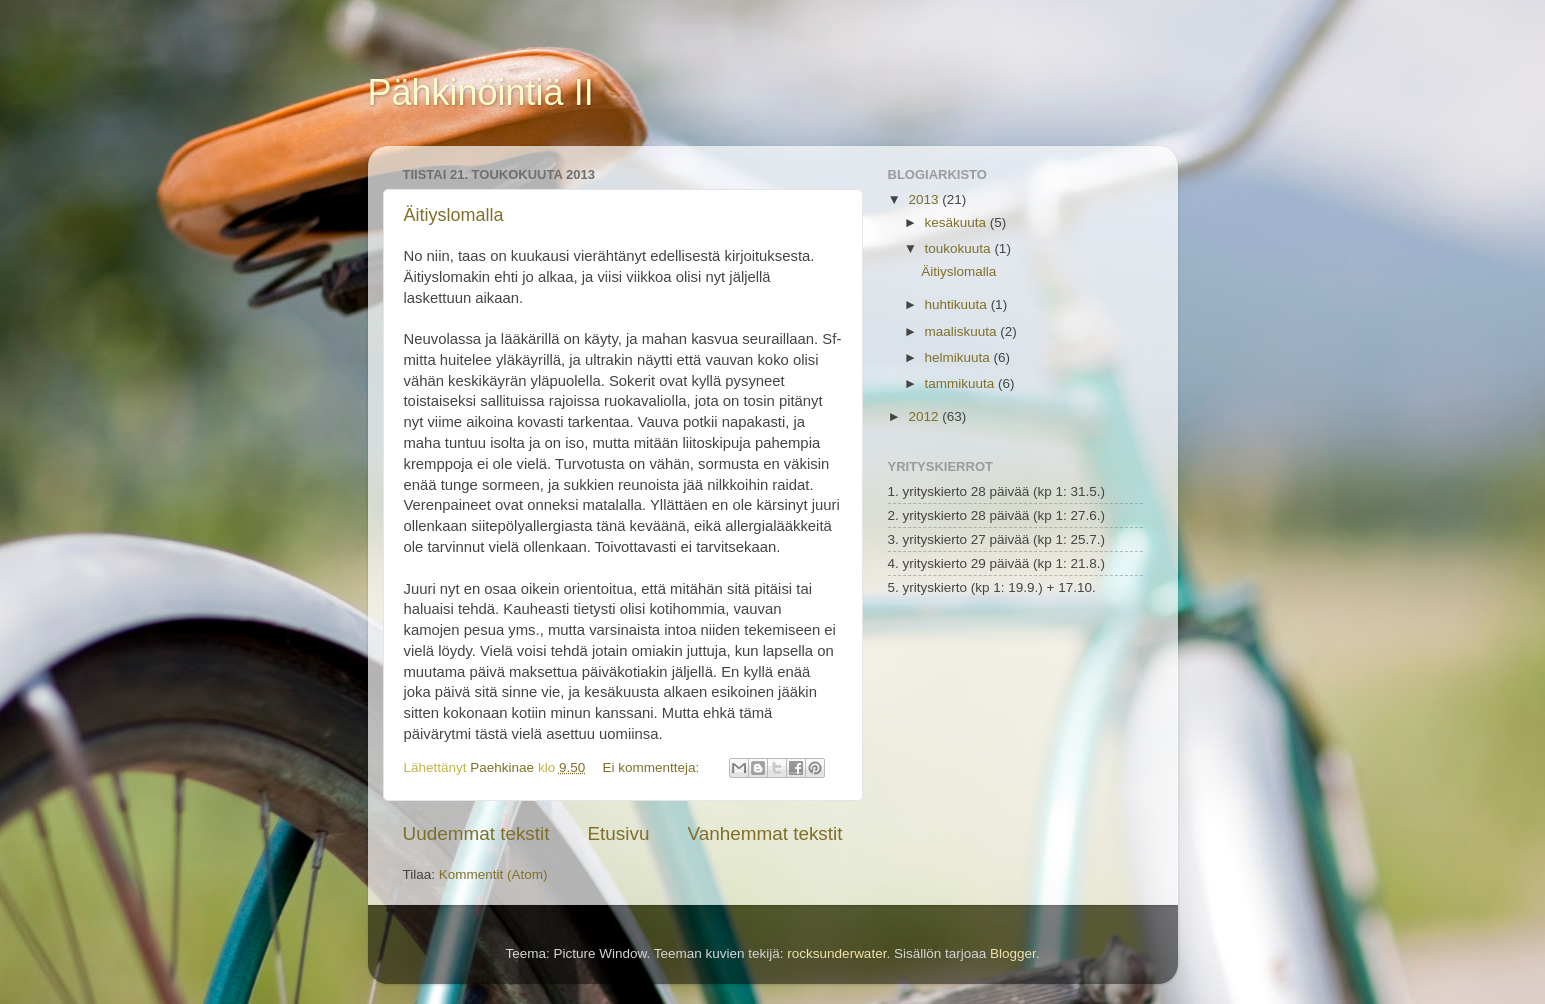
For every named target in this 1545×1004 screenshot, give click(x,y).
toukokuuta (960, 248)
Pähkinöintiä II (481, 92)
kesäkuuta (957, 222)
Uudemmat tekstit (476, 833)
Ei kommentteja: (652, 767)
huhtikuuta (958, 304)
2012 (925, 416)
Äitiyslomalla (454, 215)
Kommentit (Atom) (493, 874)
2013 (925, 199)
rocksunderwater (836, 953)
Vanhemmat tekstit (764, 833)
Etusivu (618, 833)
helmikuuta (959, 357)
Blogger (1013, 953)
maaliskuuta (963, 331)
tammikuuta (962, 383)
